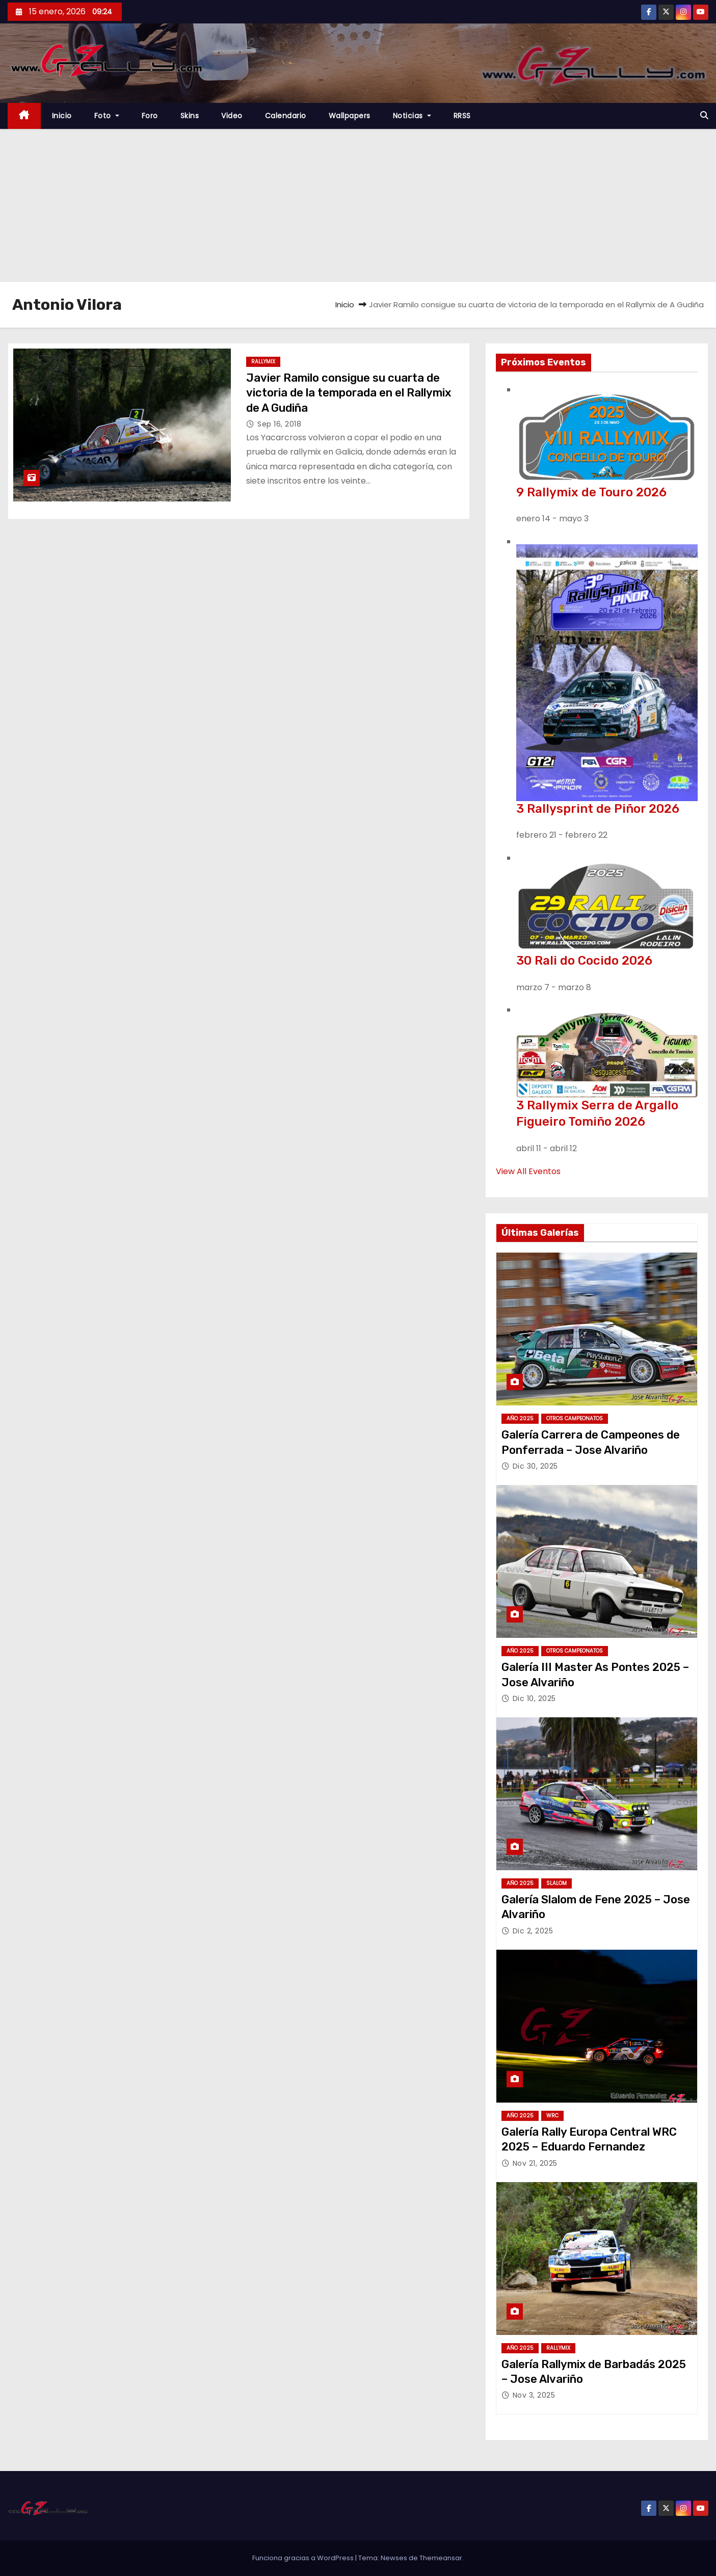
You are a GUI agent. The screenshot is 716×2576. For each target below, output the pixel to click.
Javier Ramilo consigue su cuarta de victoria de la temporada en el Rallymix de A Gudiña (348, 393)
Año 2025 (520, 1418)
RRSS (462, 116)
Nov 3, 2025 (534, 2395)
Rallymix (263, 361)
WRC (552, 2115)
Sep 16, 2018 (279, 424)
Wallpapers (349, 116)
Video (232, 116)
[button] (704, 115)
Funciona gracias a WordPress (303, 2558)
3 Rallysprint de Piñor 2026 (597, 809)
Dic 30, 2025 (535, 1466)
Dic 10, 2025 (534, 1698)
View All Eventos (528, 1171)
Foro (150, 116)
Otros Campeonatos (574, 1418)
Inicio (62, 116)
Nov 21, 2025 (535, 2163)
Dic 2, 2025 (533, 1931)
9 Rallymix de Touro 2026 (591, 492)
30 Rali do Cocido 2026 (584, 960)
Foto (106, 116)
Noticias (412, 116)
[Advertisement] (358, 205)
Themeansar (440, 2558)
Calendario (285, 116)
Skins (189, 116)
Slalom (556, 1883)
